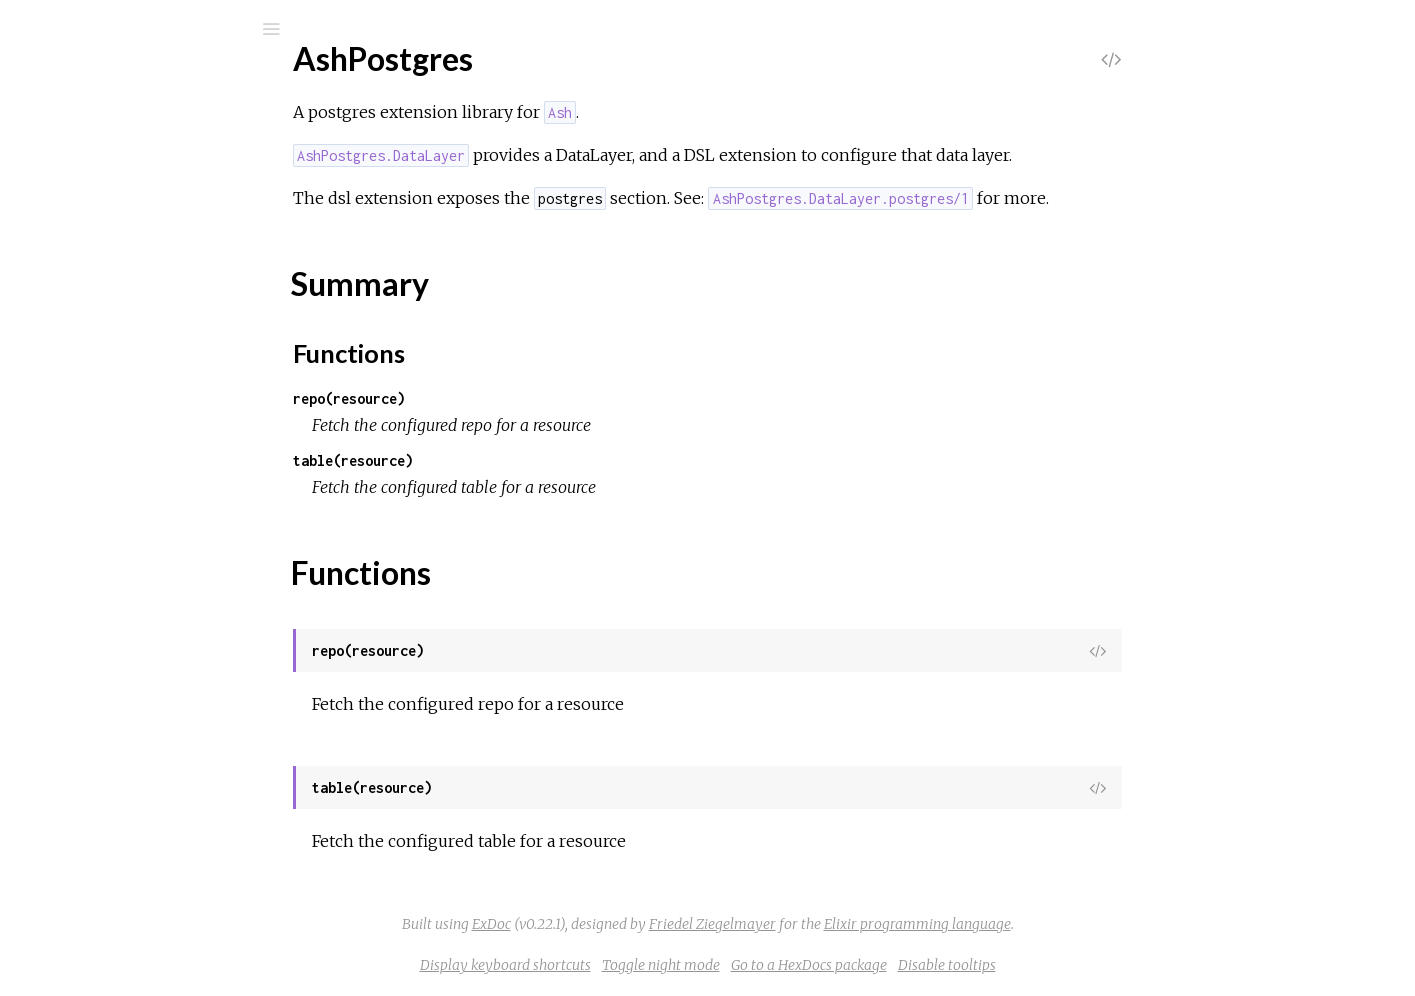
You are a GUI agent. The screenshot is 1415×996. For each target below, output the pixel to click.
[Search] (150, 29)
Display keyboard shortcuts (655, 965)
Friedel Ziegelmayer (862, 924)
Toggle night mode (811, 965)
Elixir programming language (1067, 924)
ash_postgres (123, 81)
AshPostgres (106, 296)
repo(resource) (499, 398)
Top (87, 329)
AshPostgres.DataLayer (145, 447)
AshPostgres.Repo (126, 522)
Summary (107, 351)
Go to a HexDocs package (959, 965)
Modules (83, 190)
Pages (71, 163)
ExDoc (641, 924)
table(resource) (503, 460)
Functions (121, 373)
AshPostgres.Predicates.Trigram (171, 598)
